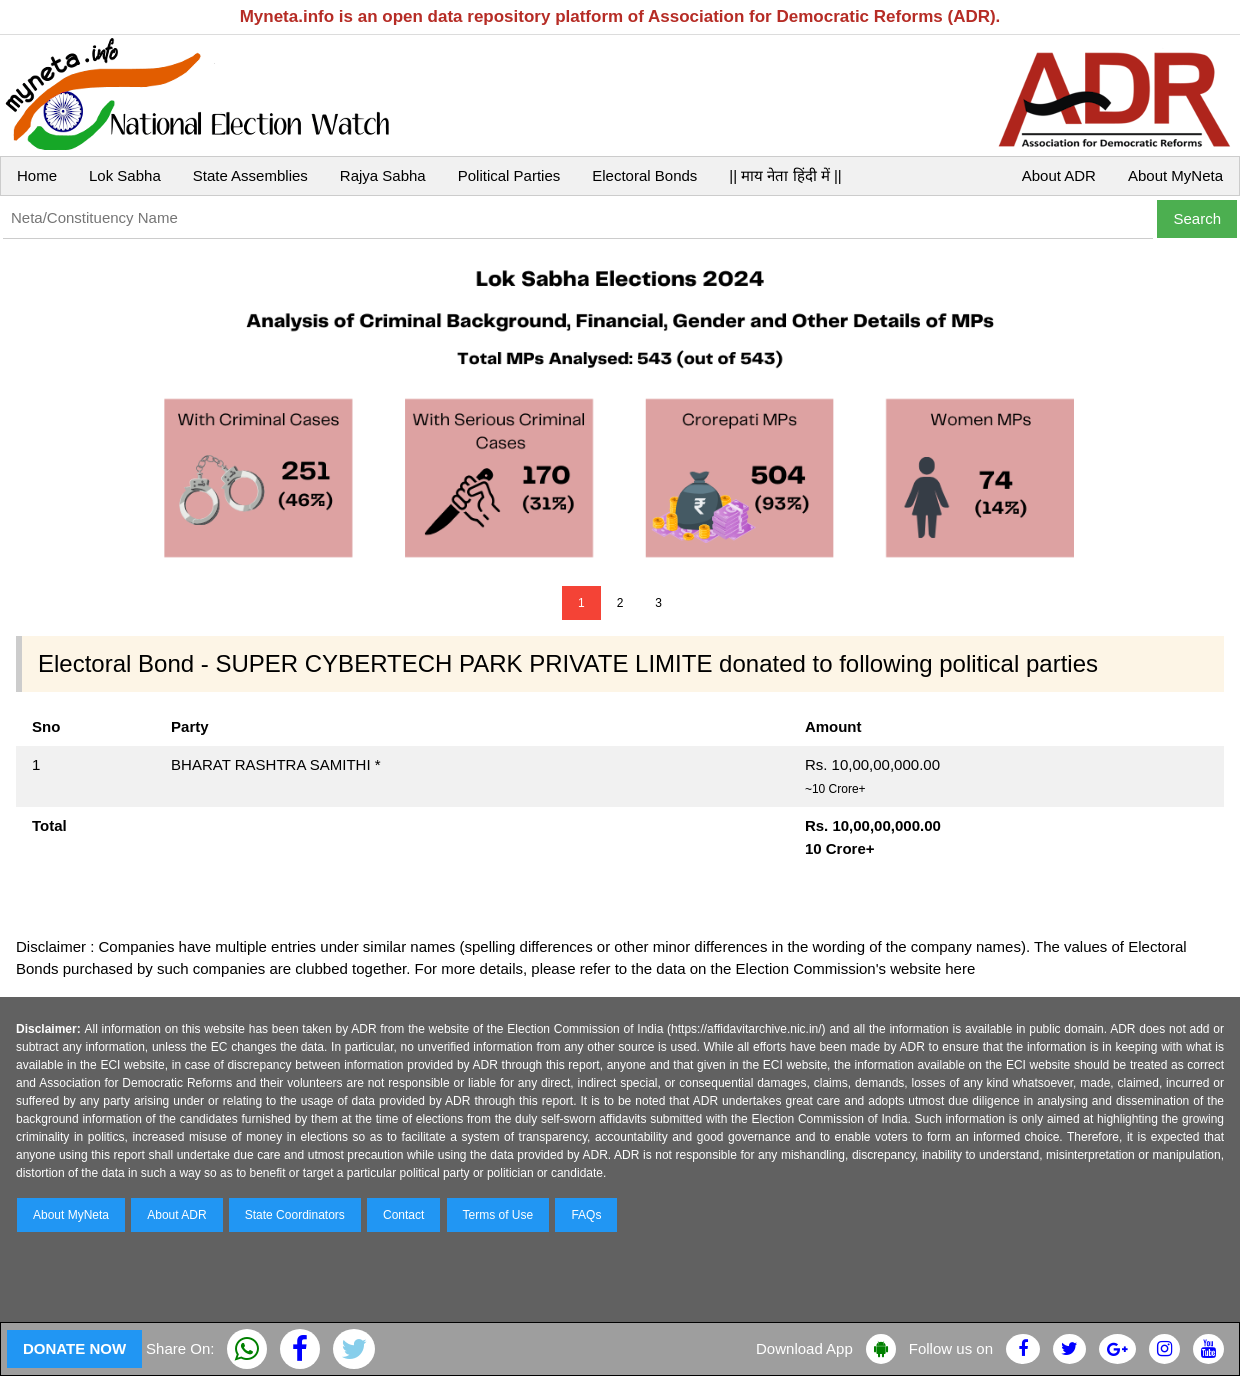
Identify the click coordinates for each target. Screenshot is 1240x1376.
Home (37, 175)
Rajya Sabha (383, 175)
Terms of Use (498, 1215)
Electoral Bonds (644, 175)
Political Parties (509, 175)
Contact (403, 1215)
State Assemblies (250, 175)
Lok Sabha (125, 175)
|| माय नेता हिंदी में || (785, 175)
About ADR (1059, 175)
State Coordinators (295, 1215)
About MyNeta (1175, 175)
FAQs (586, 1215)
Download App (804, 1348)
